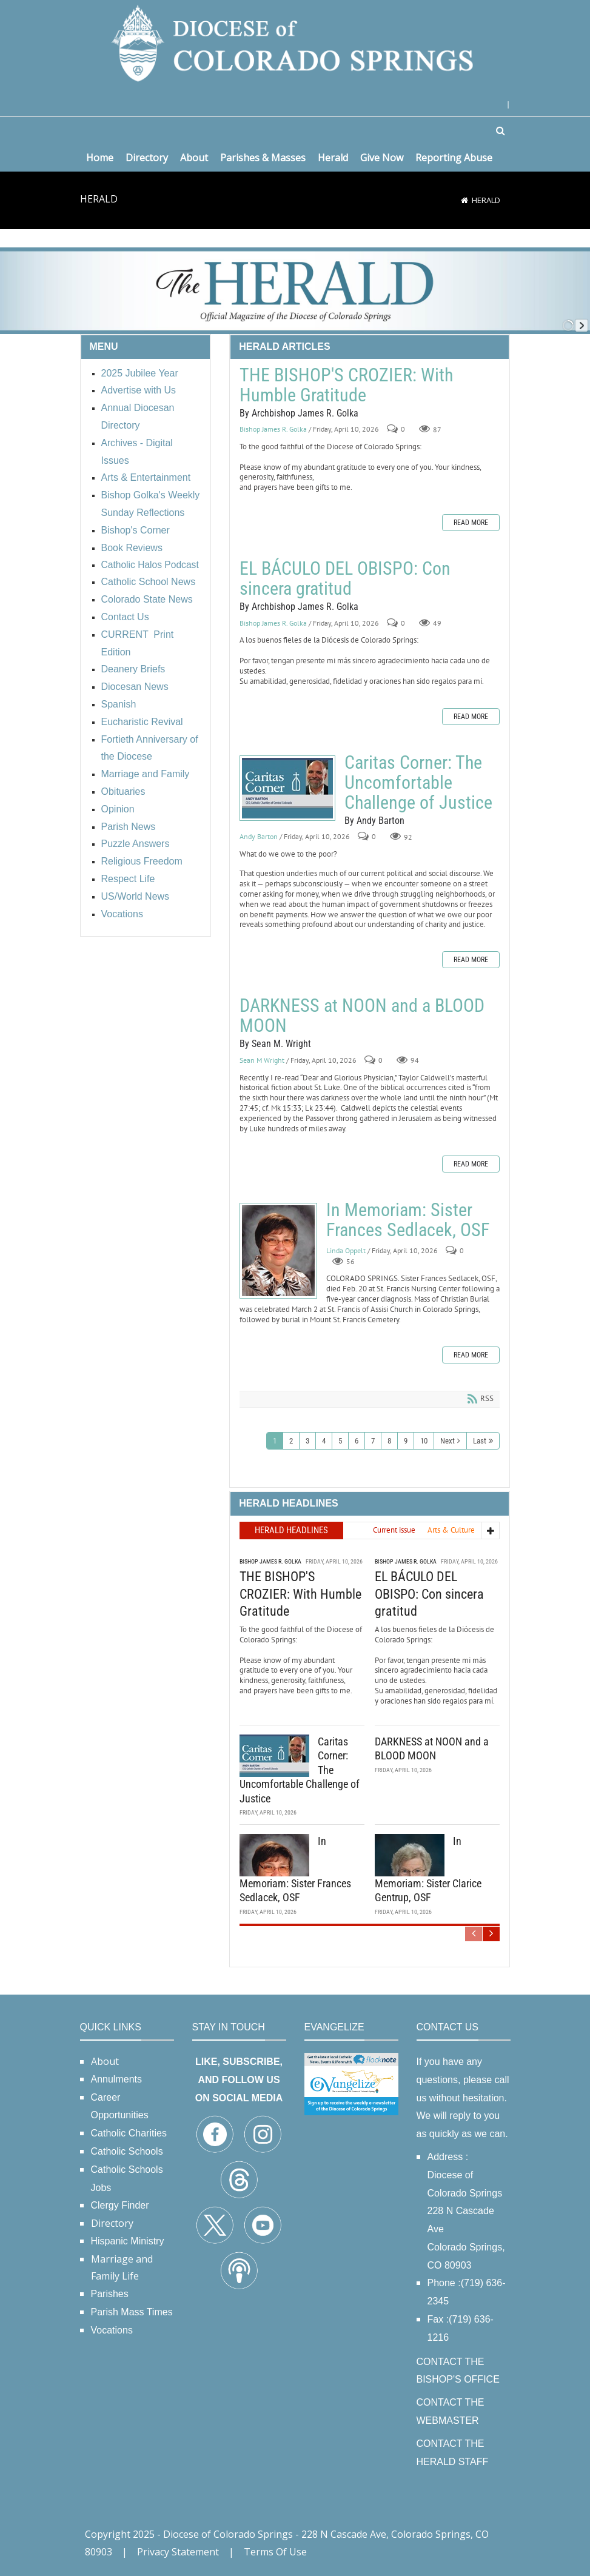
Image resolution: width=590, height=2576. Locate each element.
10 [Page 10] (423, 1440)
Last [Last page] (479, 1440)
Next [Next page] (447, 1440)
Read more (471, 522)
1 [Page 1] (275, 1440)
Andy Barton (259, 836)
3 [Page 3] (307, 1440)
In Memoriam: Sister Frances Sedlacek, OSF (278, 1250)
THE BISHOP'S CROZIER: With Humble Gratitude (346, 385)
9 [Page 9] (405, 1440)
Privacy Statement (178, 2551)
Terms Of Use (275, 2551)
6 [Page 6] (356, 1440)
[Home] (464, 200)
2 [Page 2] (291, 1440)
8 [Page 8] (389, 1440)
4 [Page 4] (324, 1440)
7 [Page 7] (373, 1440)
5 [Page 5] (340, 1440)
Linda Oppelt (346, 1250)
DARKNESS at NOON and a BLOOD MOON (362, 1015)
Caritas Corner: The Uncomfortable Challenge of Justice (287, 788)
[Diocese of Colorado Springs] (295, 42)
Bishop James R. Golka (273, 429)
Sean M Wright (262, 1060)
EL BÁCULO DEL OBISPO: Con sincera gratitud (345, 578)
